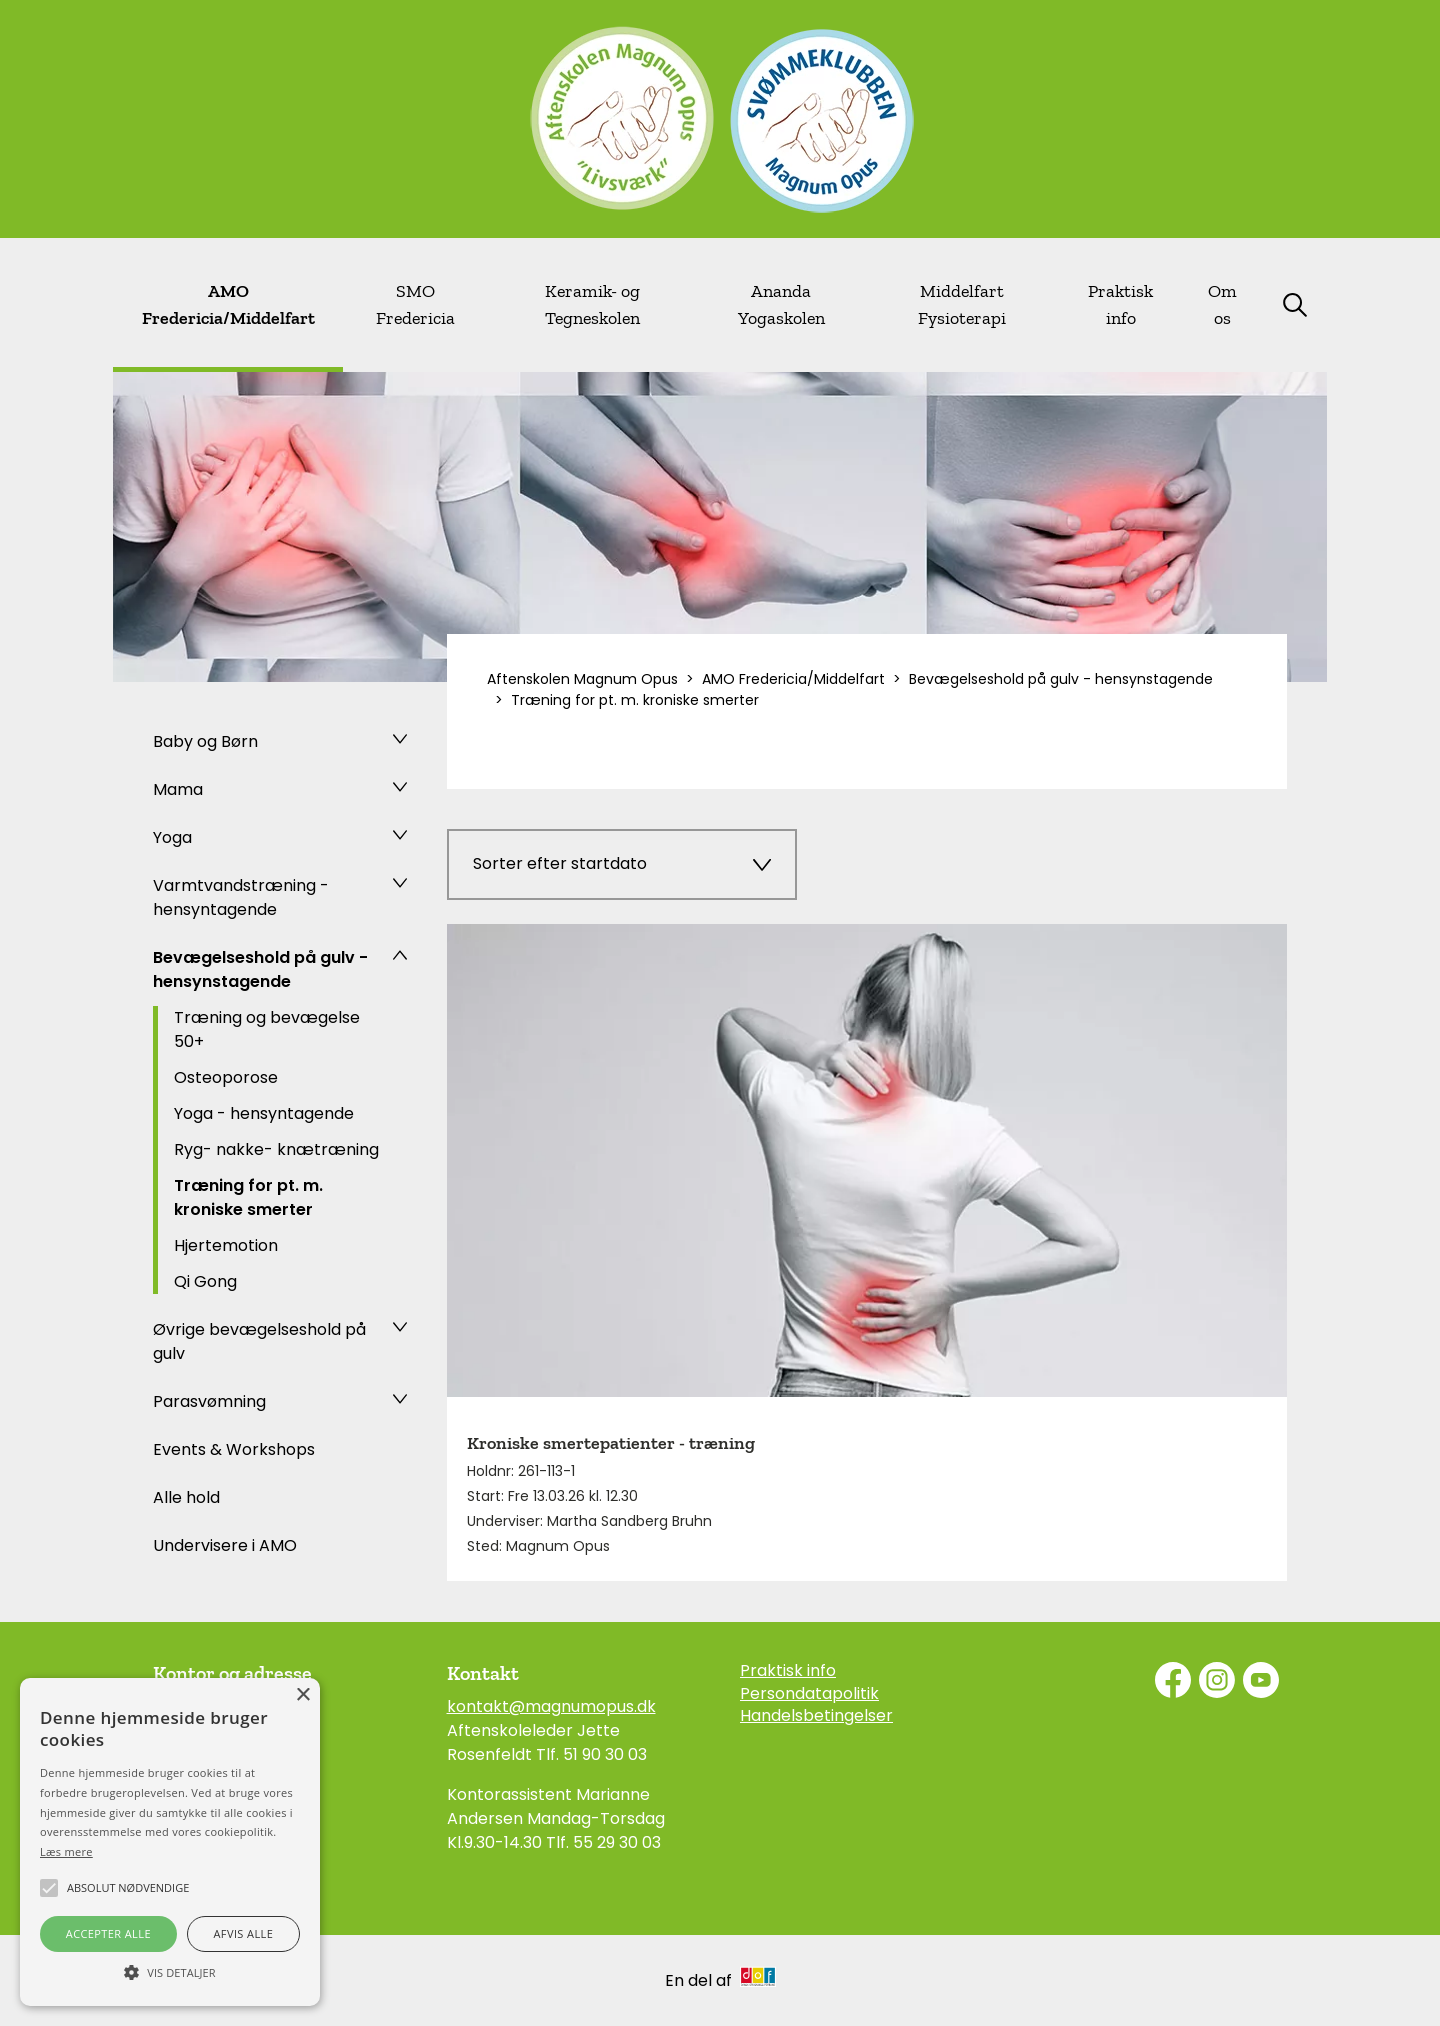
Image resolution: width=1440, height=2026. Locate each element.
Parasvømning (209, 1401)
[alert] (170, 1842)
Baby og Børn (205, 741)
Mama (178, 789)
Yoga (172, 837)
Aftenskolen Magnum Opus (582, 679)
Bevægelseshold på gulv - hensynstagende (260, 969)
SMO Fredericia (415, 304)
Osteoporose (226, 1077)
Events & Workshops (234, 1449)
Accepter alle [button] (108, 1933)
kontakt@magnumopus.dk (551, 1706)
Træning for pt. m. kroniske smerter (248, 1197)
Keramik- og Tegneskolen (592, 304)
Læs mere (66, 1851)
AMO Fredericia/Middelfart (228, 304)
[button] (170, 1971)
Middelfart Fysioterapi (962, 304)
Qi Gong (205, 1281)
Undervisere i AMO (225, 1545)
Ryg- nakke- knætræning (276, 1149)
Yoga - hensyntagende (264, 1113)
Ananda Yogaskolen (781, 304)
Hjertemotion (226, 1245)
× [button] (302, 1695)
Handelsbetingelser (816, 1716)
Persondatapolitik (809, 1694)
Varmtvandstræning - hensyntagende (241, 897)
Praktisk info (1120, 304)
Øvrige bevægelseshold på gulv (259, 1341)
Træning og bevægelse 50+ (267, 1029)
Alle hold (186, 1497)
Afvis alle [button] (243, 1933)
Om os (1222, 304)
